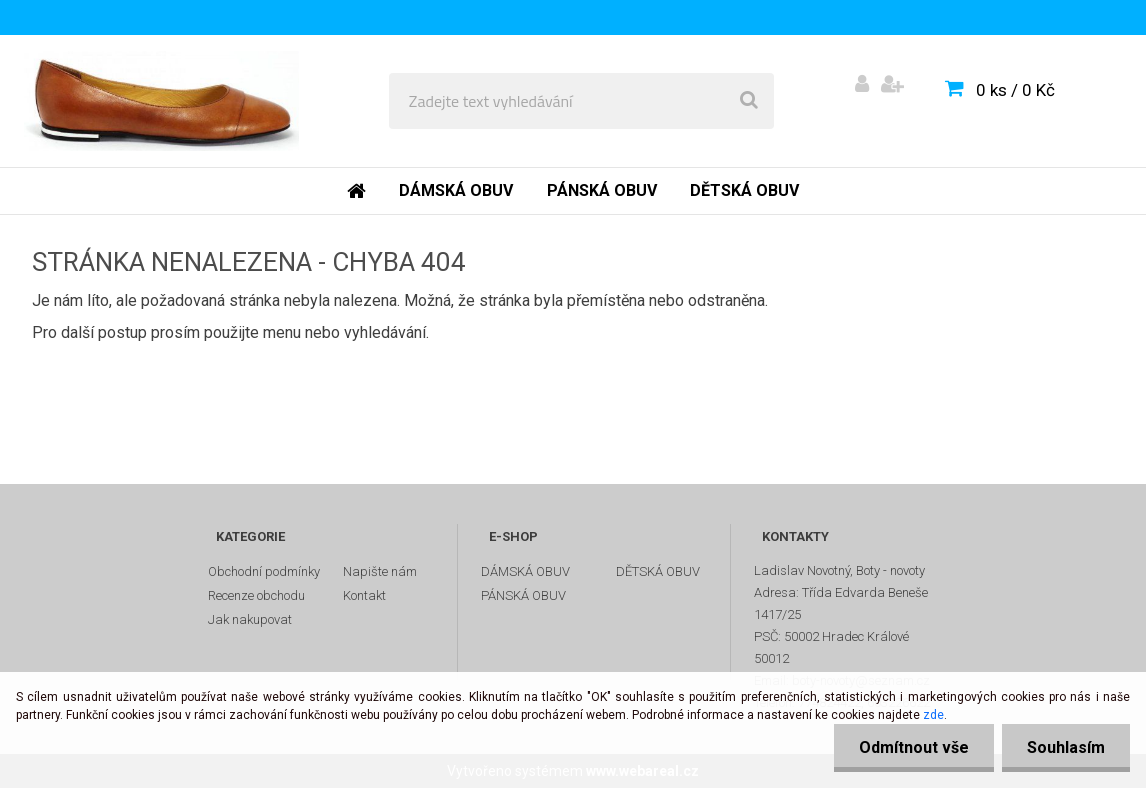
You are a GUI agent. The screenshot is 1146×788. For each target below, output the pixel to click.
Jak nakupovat (250, 619)
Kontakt (364, 595)
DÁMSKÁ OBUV (525, 571)
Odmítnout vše (914, 747)
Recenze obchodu (256, 595)
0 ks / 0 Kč (1015, 90)
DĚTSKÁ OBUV (658, 571)
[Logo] (161, 101)
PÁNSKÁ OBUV (523, 595)
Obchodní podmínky (264, 571)
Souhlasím (1066, 747)
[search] (749, 101)
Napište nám (380, 571)
